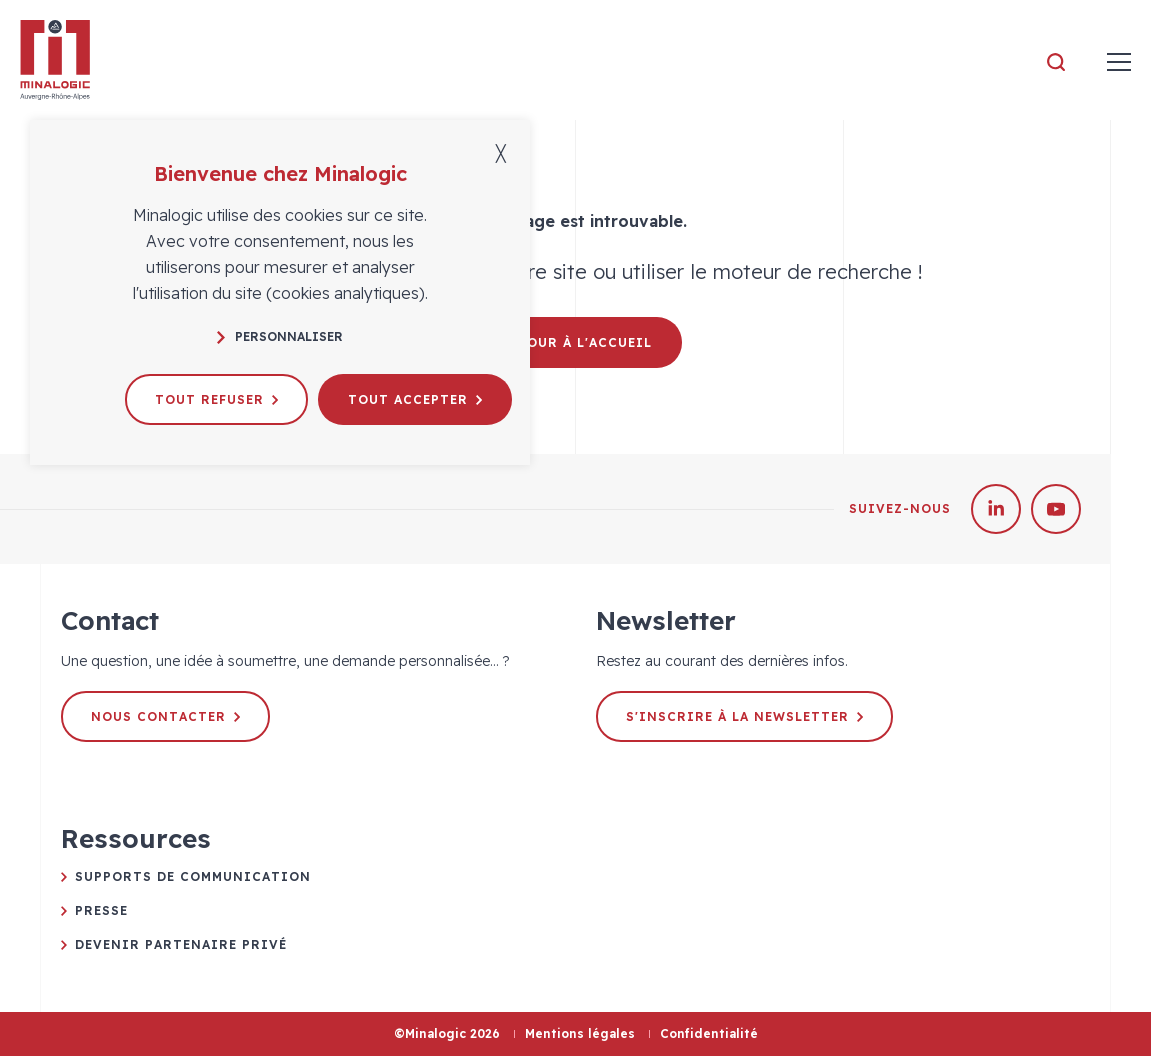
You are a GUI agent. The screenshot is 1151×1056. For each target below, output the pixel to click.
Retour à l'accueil (575, 342)
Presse (101, 910)
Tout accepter (415, 399)
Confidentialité (709, 1033)
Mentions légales (580, 1033)
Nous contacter (165, 716)
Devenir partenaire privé (181, 944)
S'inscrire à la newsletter (744, 716)
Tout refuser (216, 399)
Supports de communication (193, 876)
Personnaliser (280, 336)
